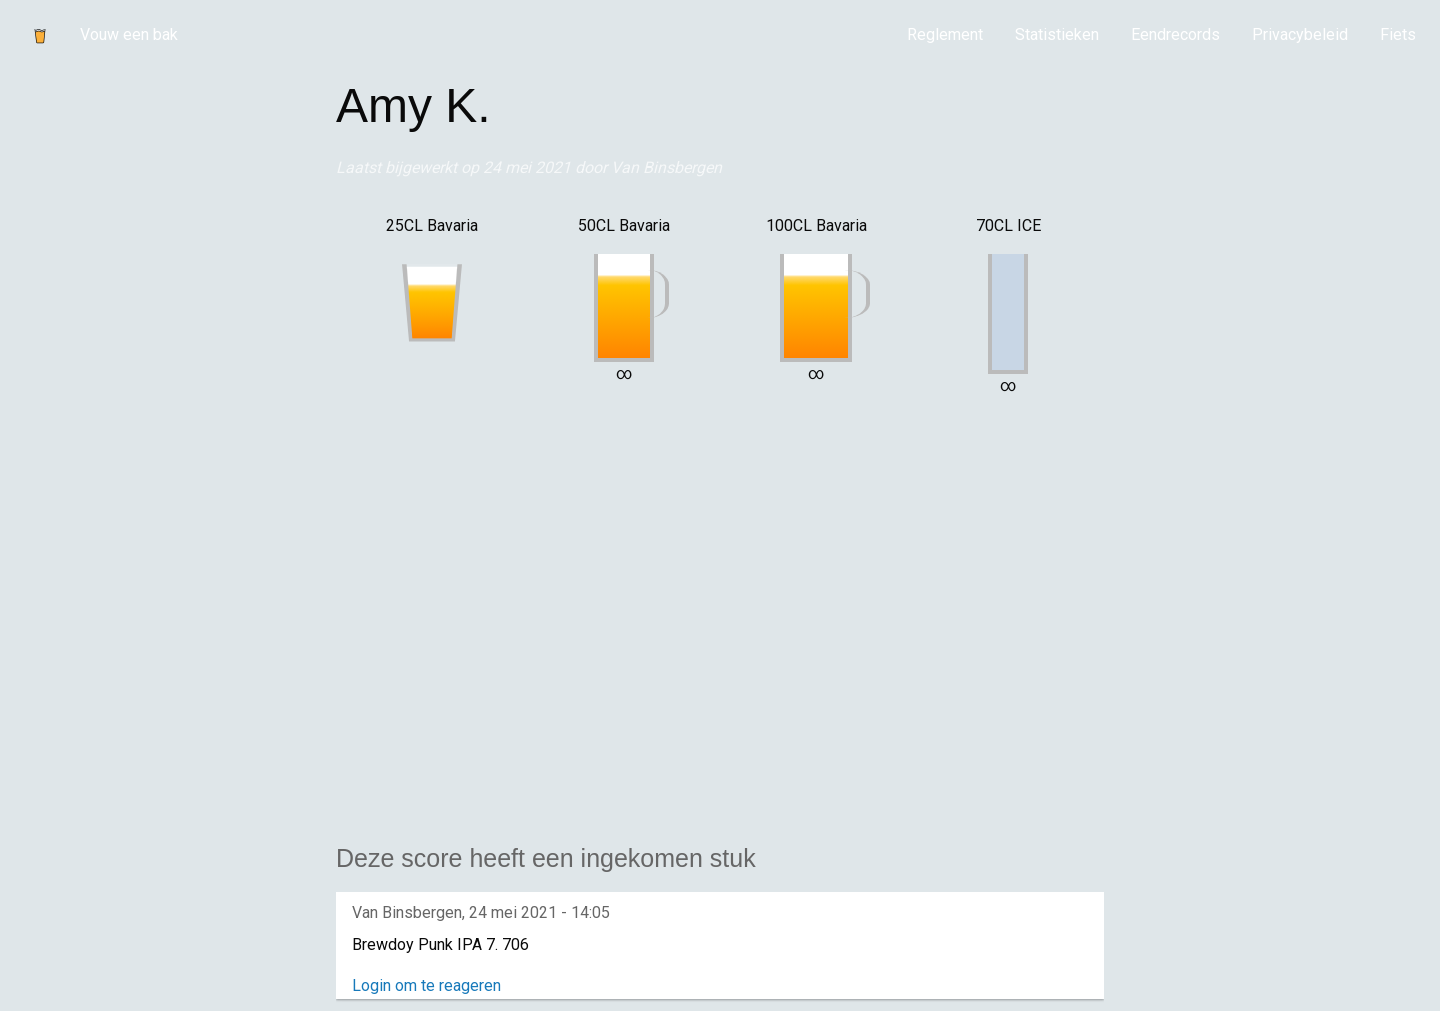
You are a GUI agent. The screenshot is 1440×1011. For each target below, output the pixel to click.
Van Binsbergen (666, 167)
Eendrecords (1175, 34)
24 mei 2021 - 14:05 (539, 912)
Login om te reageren (426, 985)
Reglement (945, 34)
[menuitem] (945, 35)
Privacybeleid (1300, 34)
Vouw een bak (129, 34)
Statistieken (1057, 34)
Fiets (1398, 34)
